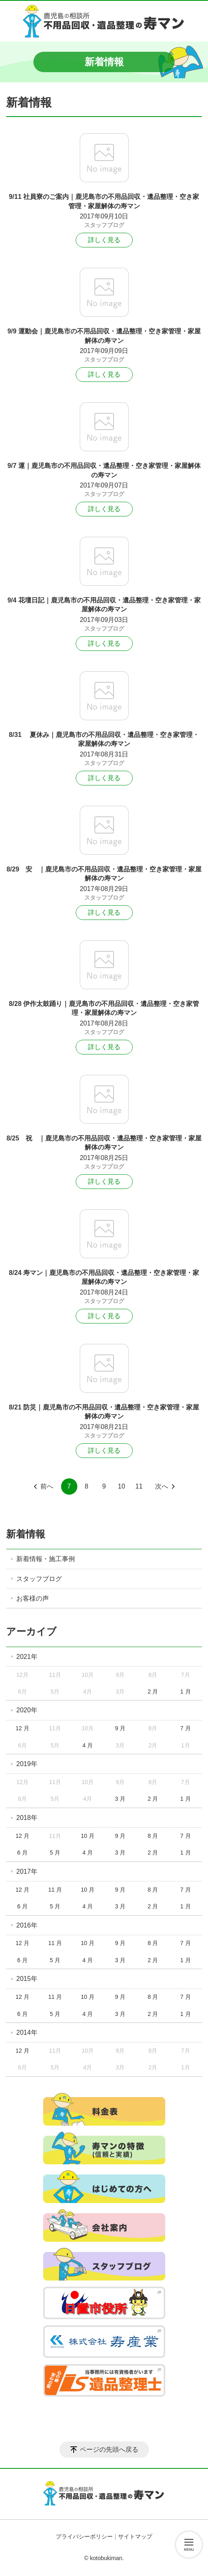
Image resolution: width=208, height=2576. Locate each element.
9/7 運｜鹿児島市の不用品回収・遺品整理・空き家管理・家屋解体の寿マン (104, 470)
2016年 (26, 1925)
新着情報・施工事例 (45, 1558)
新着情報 (25, 1533)
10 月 (87, 1836)
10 (121, 1486)
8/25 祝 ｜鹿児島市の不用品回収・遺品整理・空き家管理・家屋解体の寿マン (104, 1143)
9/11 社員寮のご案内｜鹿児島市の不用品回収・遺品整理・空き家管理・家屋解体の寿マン (104, 201)
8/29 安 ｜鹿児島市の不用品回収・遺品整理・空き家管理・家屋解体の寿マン (104, 874)
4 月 (87, 1745)
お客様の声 (32, 1598)
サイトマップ (135, 2536)
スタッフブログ (104, 225)
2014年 (26, 2032)
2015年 (26, 1978)
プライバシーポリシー (84, 2536)
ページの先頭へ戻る (109, 2449)
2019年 (26, 1763)
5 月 (55, 1852)
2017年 (26, 1871)
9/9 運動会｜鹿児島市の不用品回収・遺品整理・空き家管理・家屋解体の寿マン (104, 336)
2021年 (26, 1656)
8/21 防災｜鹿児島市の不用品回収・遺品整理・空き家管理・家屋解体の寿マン (104, 1412)
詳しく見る (104, 239)
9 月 (120, 1728)
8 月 (153, 1836)
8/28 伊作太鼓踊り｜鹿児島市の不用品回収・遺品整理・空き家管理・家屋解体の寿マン (104, 1008)
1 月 (185, 1691)
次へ (161, 1486)
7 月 (185, 1728)
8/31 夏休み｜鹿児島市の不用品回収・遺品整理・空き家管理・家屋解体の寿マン (104, 739)
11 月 (54, 1889)
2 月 (153, 1691)
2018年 (26, 1817)
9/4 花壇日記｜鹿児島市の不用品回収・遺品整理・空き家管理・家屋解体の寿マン (104, 605)
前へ (46, 1486)
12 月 (22, 1728)
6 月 (22, 1852)
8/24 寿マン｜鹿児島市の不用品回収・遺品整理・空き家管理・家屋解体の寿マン (104, 1277)
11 (139, 1486)
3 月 (120, 1798)
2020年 (26, 1710)
